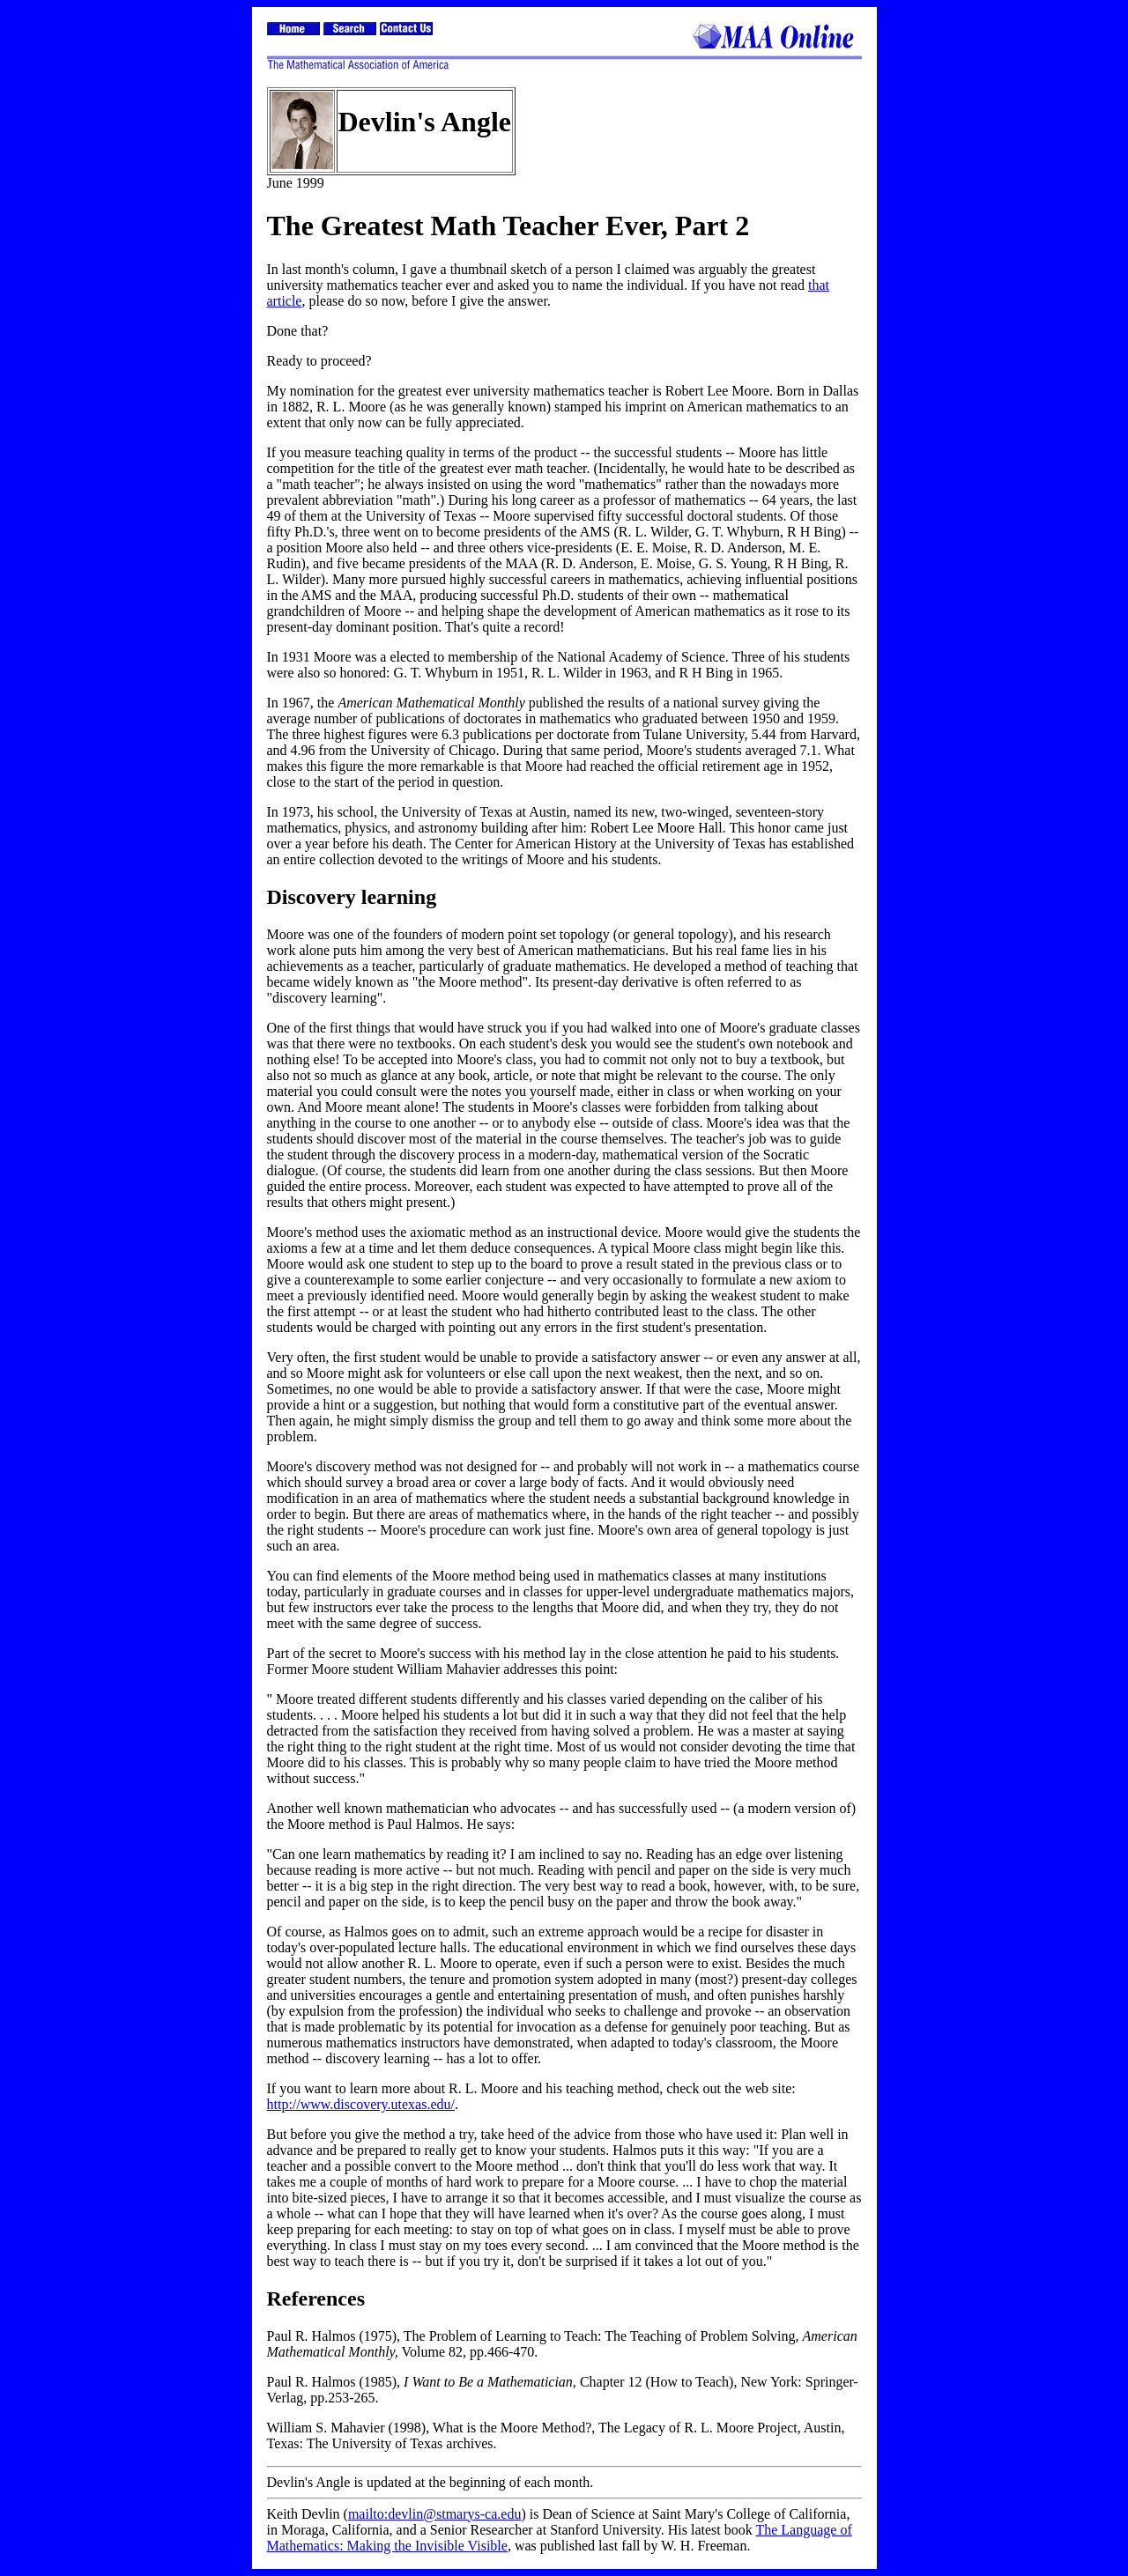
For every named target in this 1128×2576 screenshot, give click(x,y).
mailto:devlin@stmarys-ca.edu (434, 2513)
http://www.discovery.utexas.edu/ (361, 2104)
